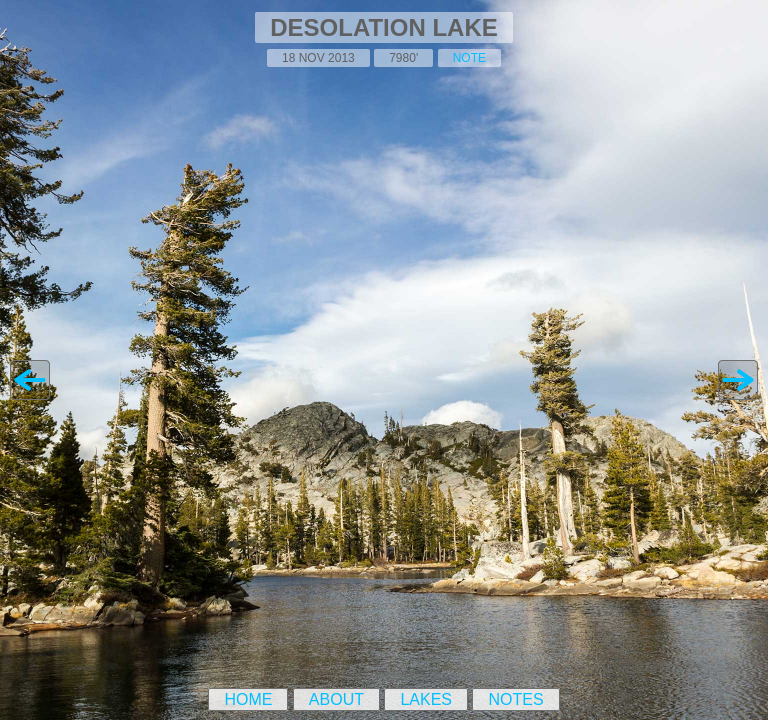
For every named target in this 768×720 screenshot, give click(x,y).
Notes (515, 699)
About (336, 699)
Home (248, 699)
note (469, 58)
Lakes (426, 699)
